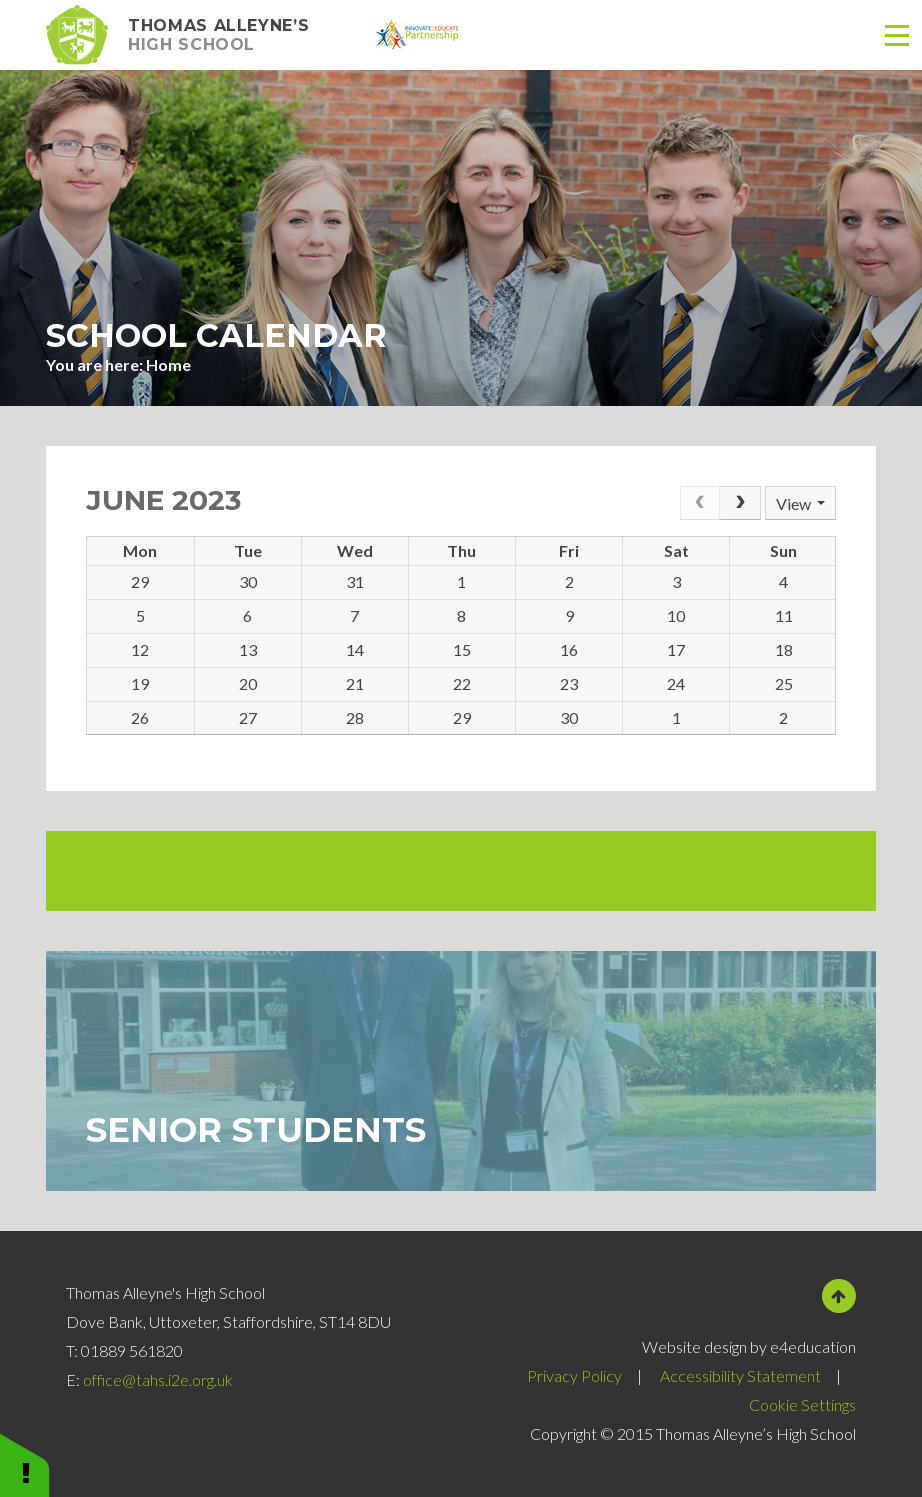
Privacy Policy (574, 1375)
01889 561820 (132, 1350)
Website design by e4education (749, 1346)
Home (168, 364)
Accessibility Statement (740, 1375)
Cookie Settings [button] (802, 1404)
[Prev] (700, 503)
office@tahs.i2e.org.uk (158, 1379)
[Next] (740, 503)
